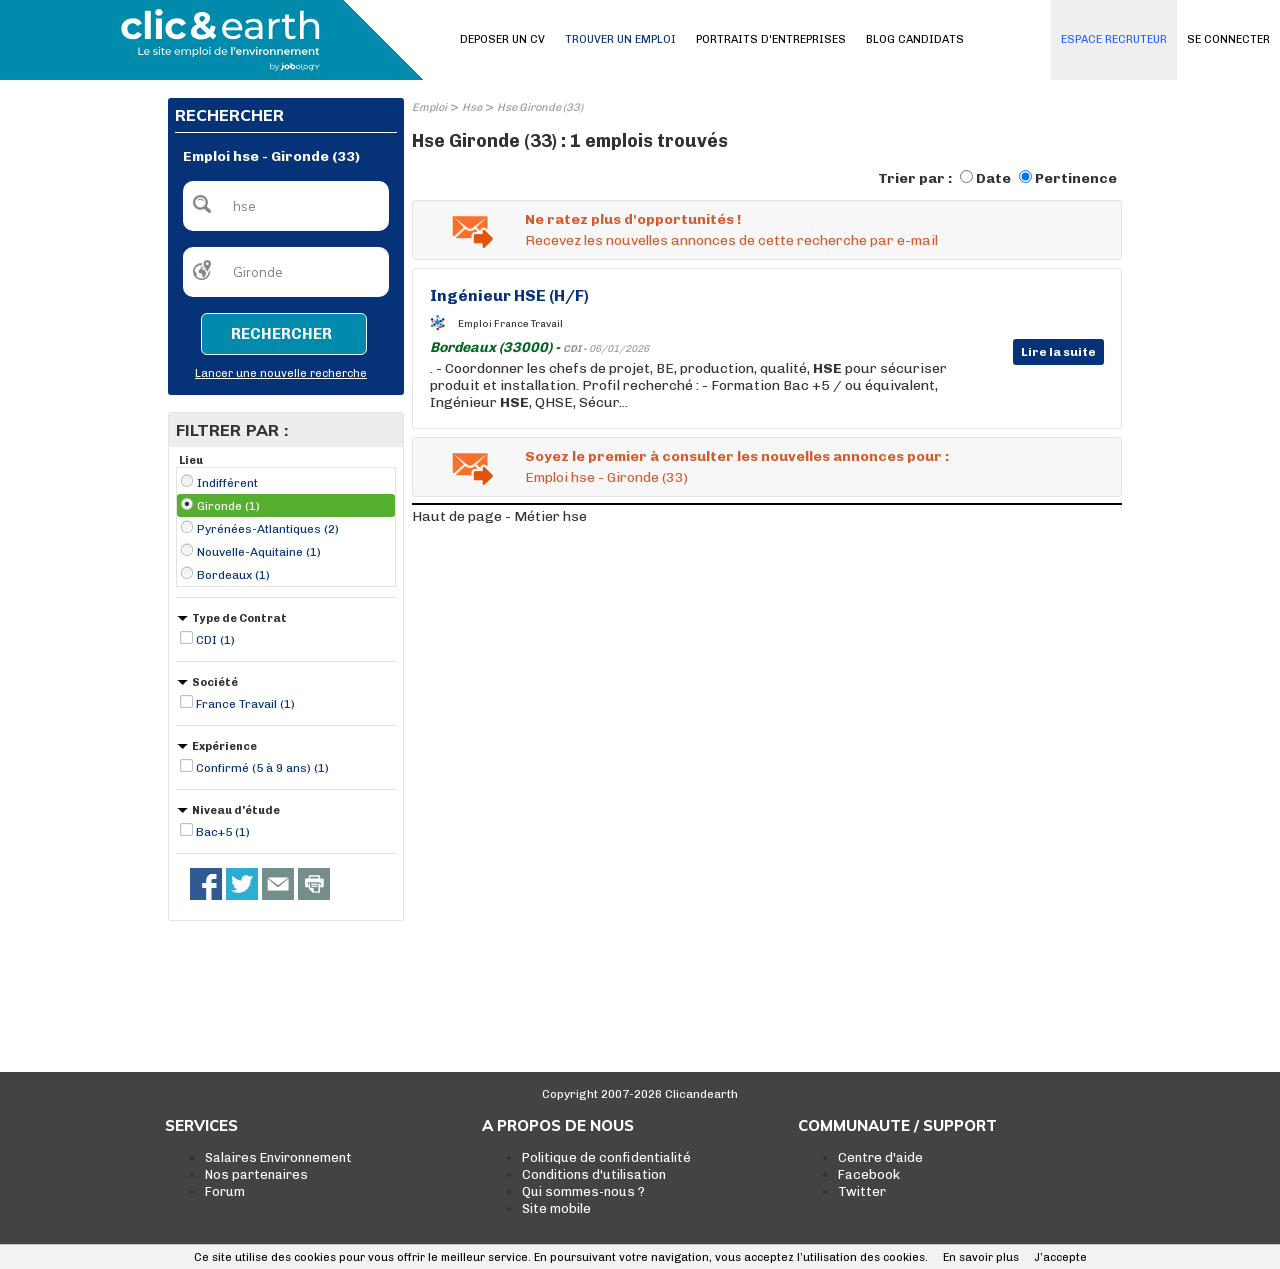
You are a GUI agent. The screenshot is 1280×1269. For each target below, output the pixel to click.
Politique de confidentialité (606, 1157)
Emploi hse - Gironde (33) (606, 477)
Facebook (869, 1174)
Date (993, 178)
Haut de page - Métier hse (499, 516)
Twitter (862, 1191)
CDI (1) (215, 640)
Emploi (429, 107)
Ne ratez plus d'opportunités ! (633, 219)
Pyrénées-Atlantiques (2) (268, 529)
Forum (225, 1191)
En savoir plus (981, 1257)
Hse (472, 107)
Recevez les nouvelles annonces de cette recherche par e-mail (731, 240)
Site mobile (556, 1208)
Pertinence (1076, 178)
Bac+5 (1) (223, 832)
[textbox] (286, 206)
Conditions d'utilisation (594, 1174)
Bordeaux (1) (233, 575)
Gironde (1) (228, 506)
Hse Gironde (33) (540, 107)
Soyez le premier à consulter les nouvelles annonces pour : (737, 456)
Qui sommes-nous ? (583, 1191)
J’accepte (1060, 1257)
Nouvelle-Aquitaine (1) (259, 552)
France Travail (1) (245, 704)
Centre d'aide (880, 1157)
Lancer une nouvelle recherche (281, 373)
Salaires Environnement (278, 1157)
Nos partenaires (256, 1174)
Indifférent (227, 483)
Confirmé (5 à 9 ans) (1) (262, 768)
